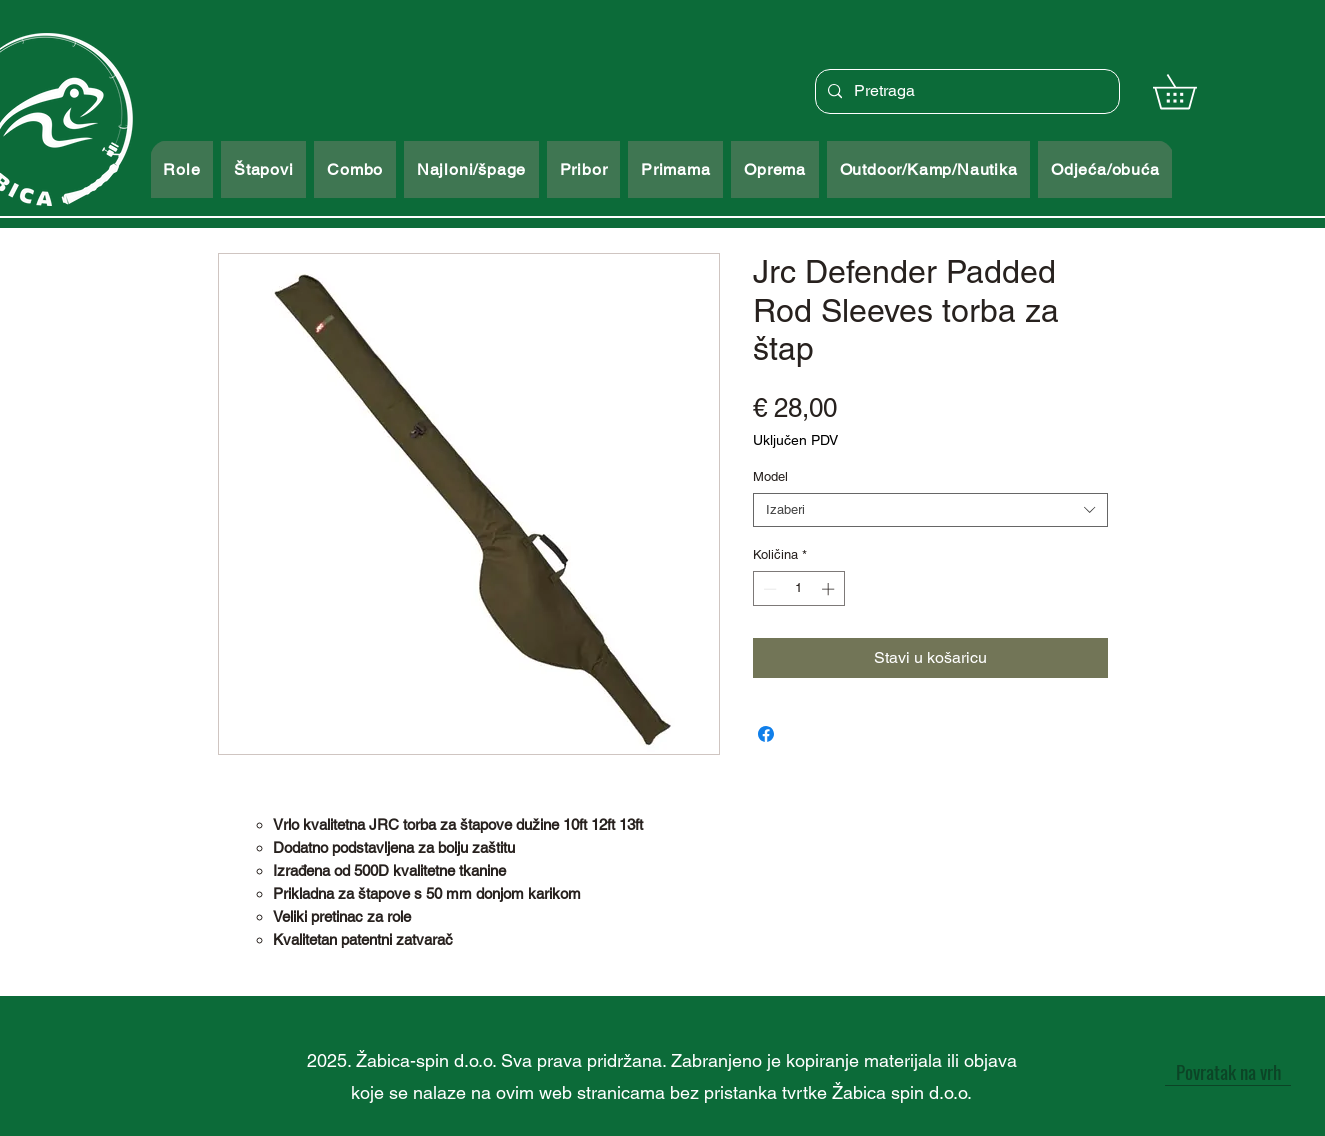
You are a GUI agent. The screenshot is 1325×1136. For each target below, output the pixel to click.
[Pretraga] (965, 91)
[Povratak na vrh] (1228, 1071)
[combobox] (930, 510)
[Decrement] (768, 589)
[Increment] (830, 589)
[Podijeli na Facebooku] (766, 734)
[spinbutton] (798, 589)
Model (770, 476)
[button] (1191, 91)
